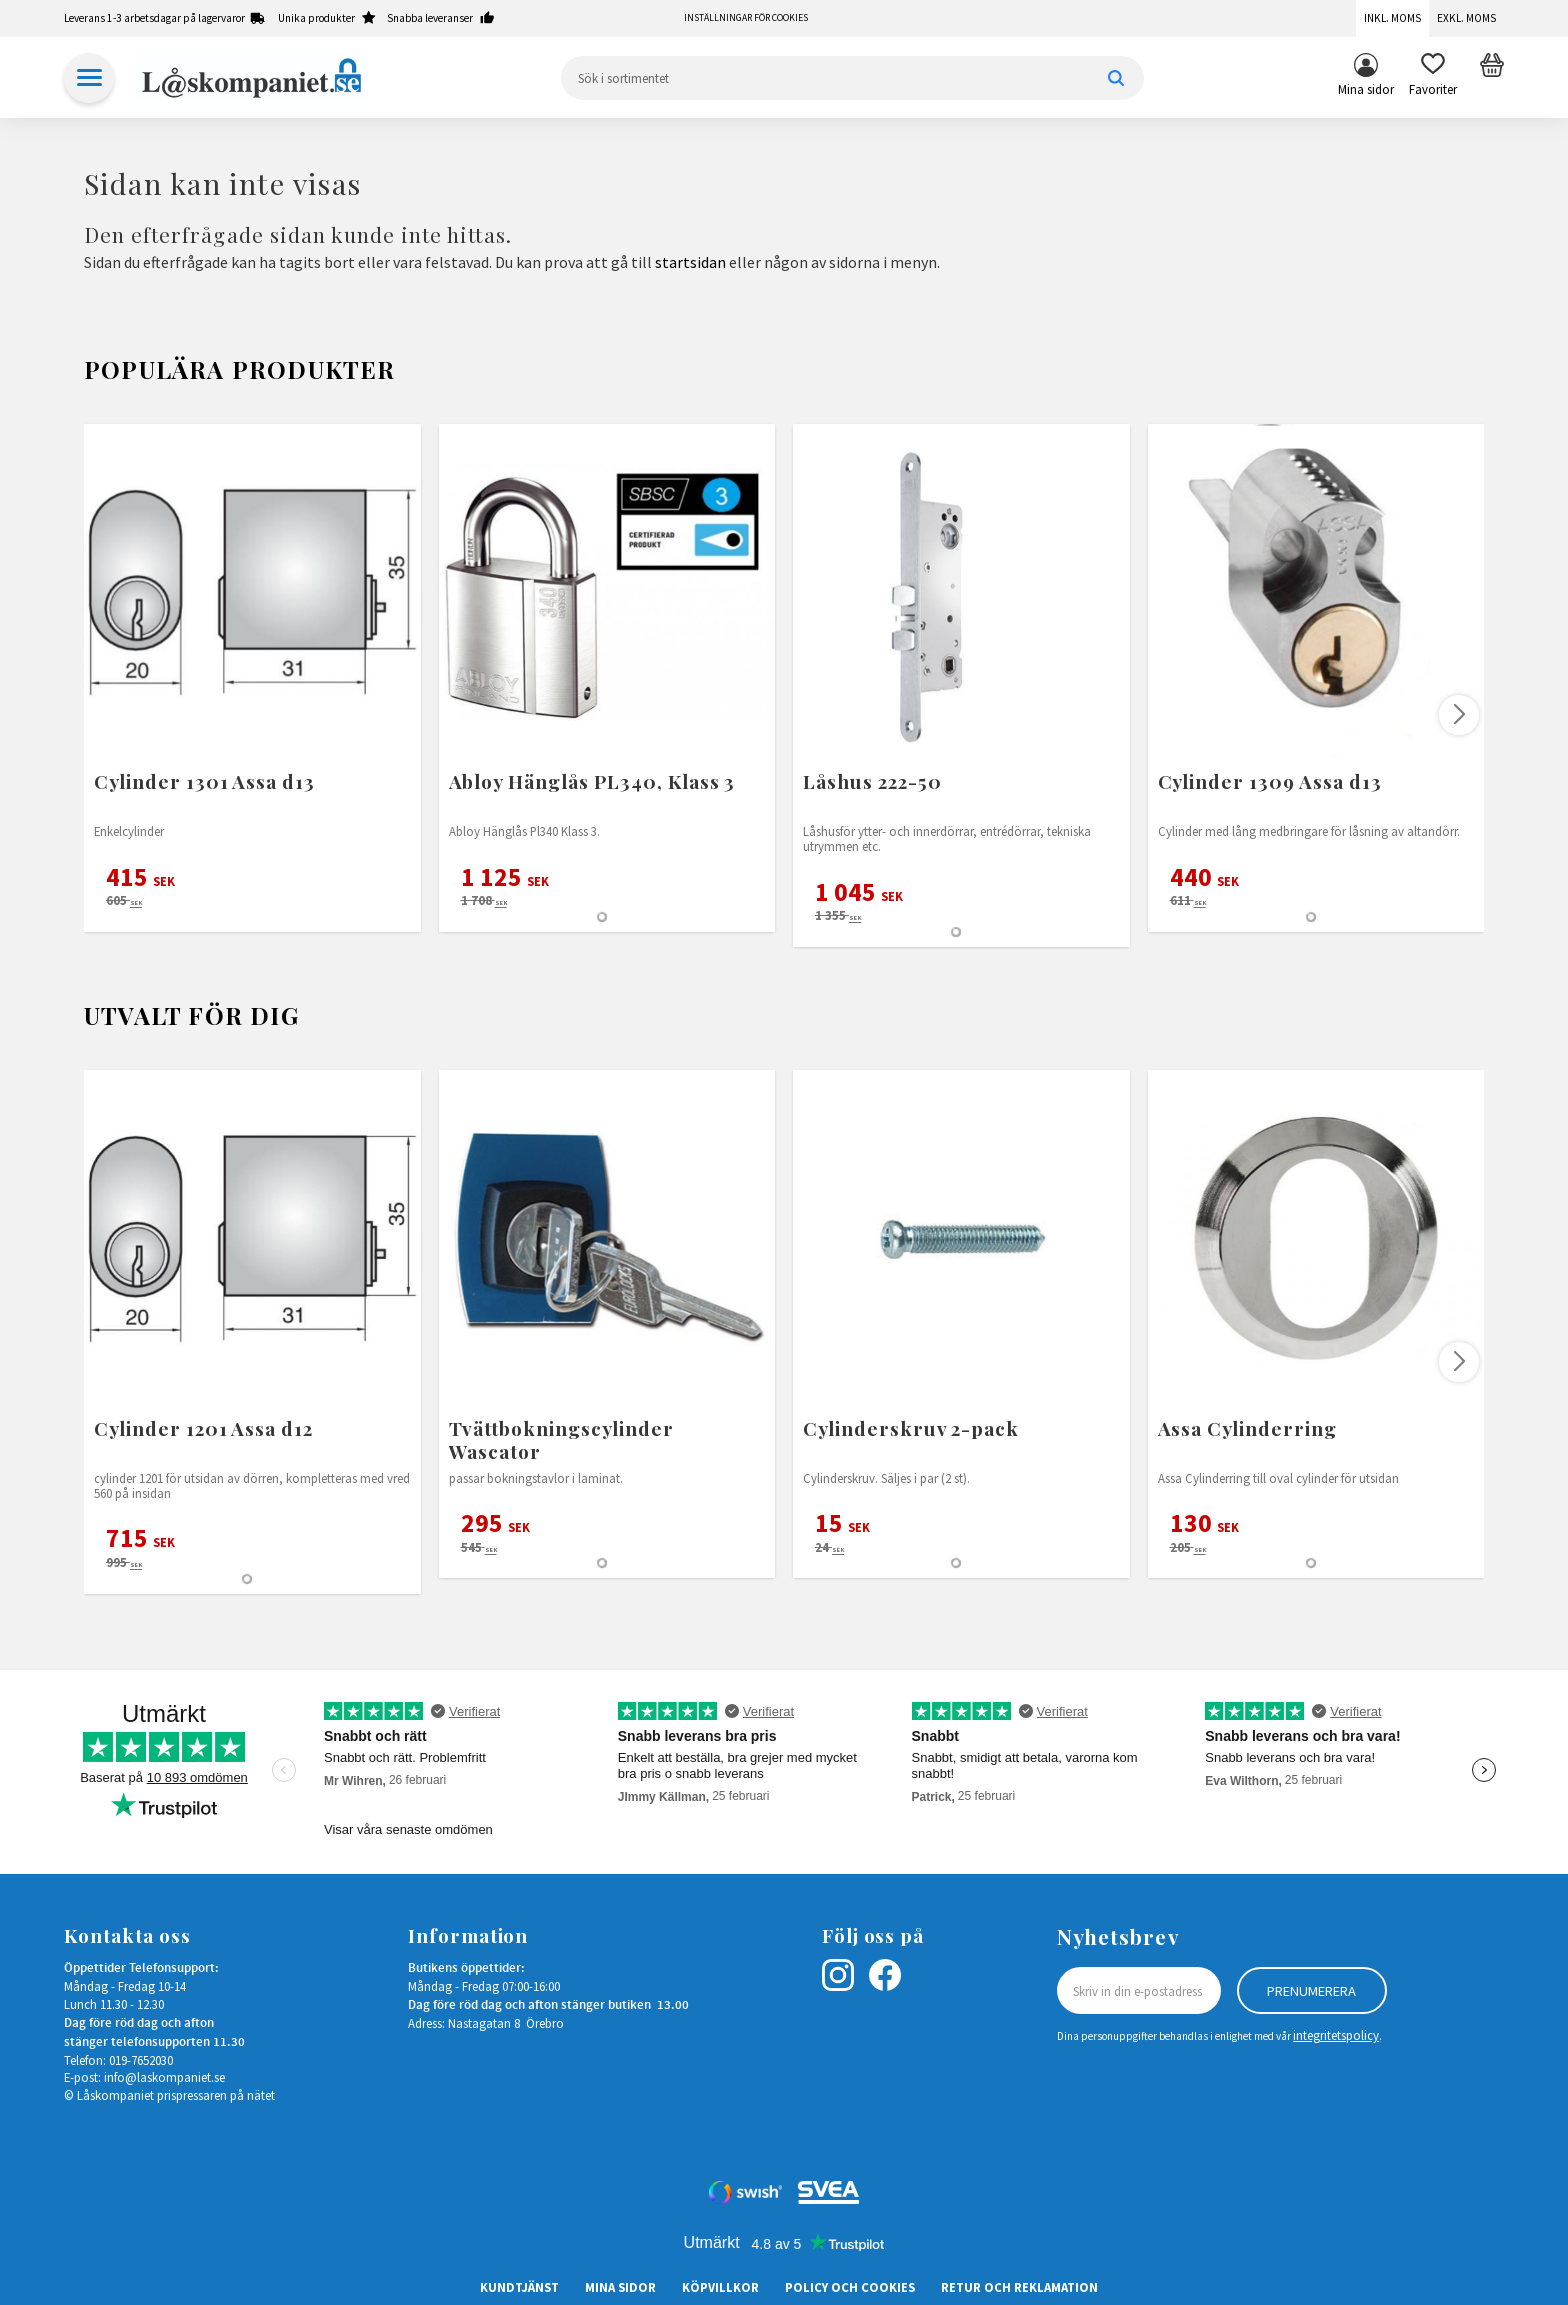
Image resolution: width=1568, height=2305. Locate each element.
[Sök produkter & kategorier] (852, 78)
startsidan (690, 262)
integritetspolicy (1336, 2035)
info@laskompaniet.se (164, 2077)
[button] (1433, 78)
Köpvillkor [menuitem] (720, 2287)
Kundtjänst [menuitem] (519, 2287)
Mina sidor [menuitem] (1366, 89)
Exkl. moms (1466, 18)
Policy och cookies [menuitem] (850, 2287)
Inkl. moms (1392, 18)
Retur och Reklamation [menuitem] (1019, 2287)
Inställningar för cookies (746, 18)
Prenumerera (1311, 1991)
